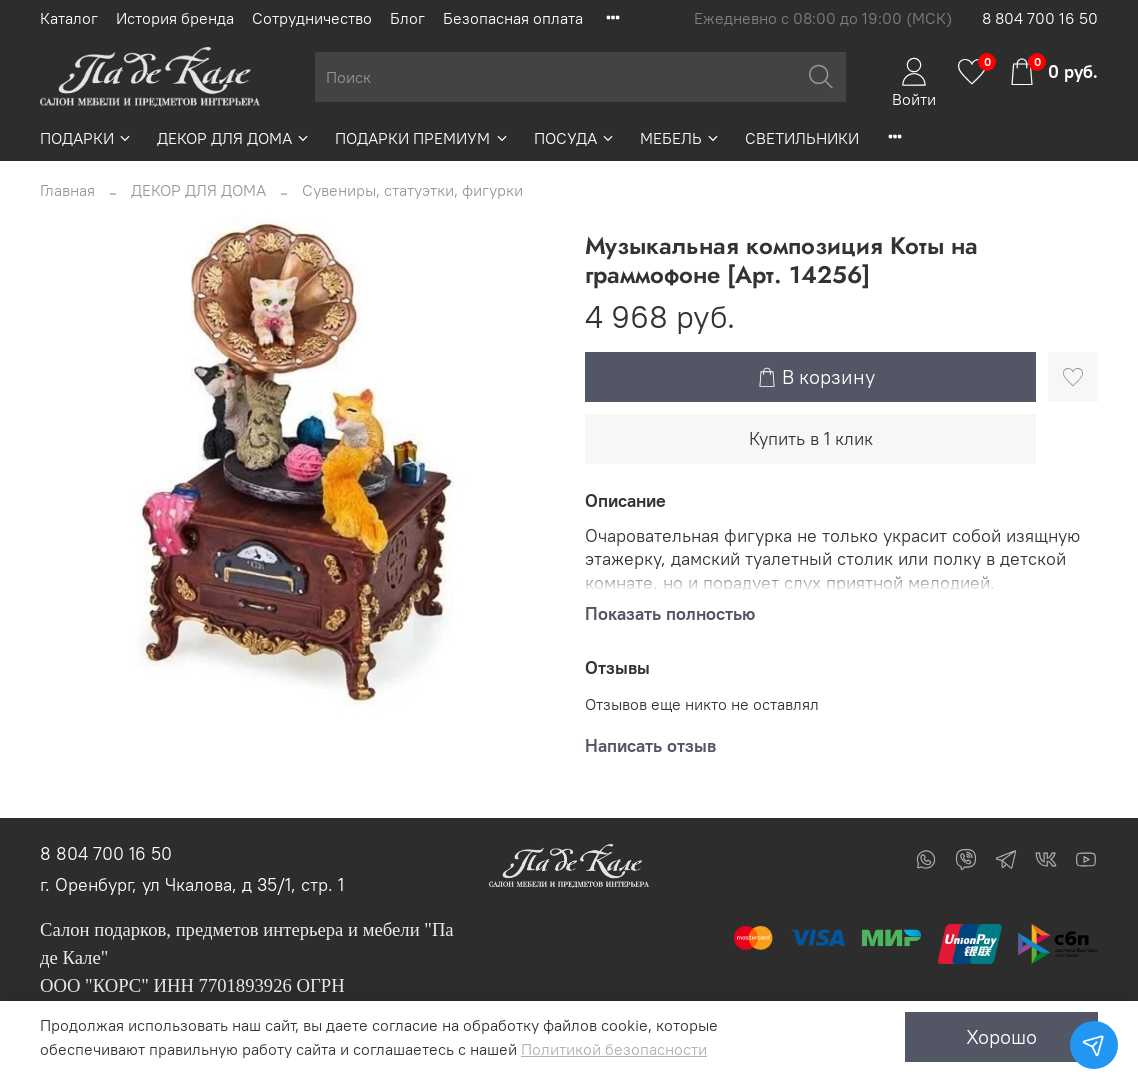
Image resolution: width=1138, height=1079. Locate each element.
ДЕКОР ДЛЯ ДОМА (234, 138)
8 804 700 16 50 (1040, 18)
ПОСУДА (575, 138)
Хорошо (1001, 1036)
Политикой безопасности (614, 1049)
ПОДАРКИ (86, 138)
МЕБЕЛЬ (680, 138)
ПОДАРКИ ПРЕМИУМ (422, 138)
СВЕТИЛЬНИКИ (802, 138)
